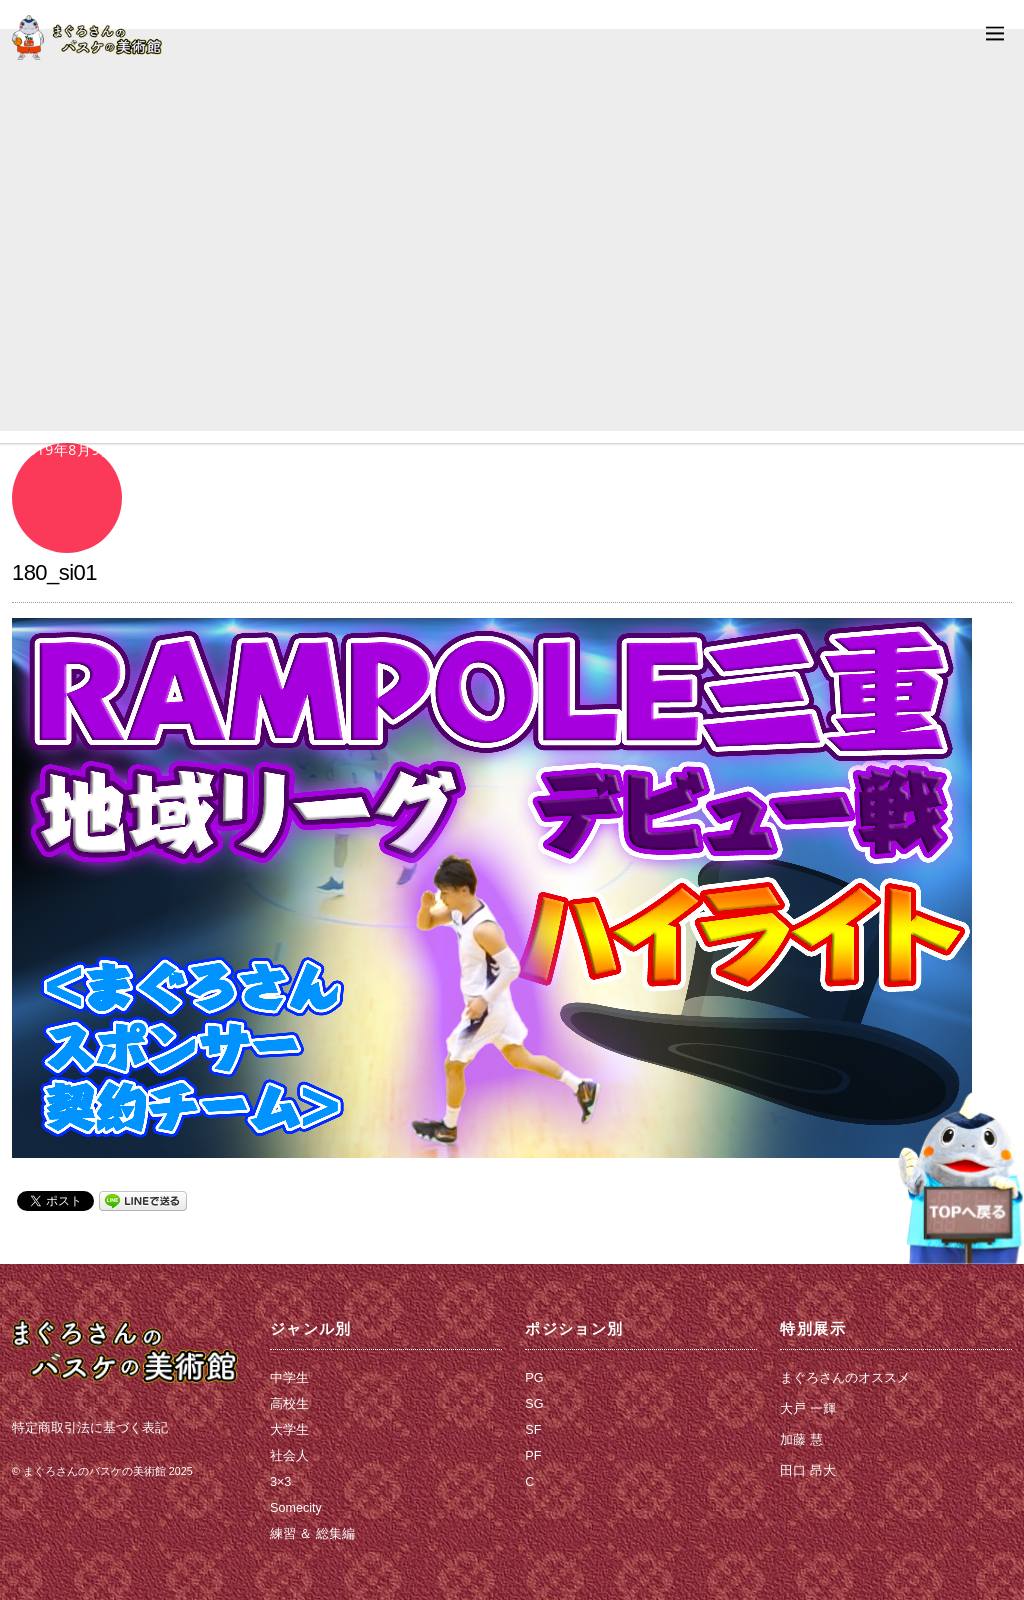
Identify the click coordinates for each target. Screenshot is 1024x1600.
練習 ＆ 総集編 (312, 1534)
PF (533, 1456)
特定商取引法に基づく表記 (90, 1428)
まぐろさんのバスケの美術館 (94, 1471)
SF (533, 1430)
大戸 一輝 (808, 1409)
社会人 (289, 1456)
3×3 (280, 1482)
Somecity (296, 1508)
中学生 (289, 1378)
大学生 (289, 1430)
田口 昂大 (808, 1471)
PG (534, 1378)
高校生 (289, 1404)
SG (534, 1404)
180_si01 (54, 572)
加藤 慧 (801, 1440)
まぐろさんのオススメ (845, 1378)
